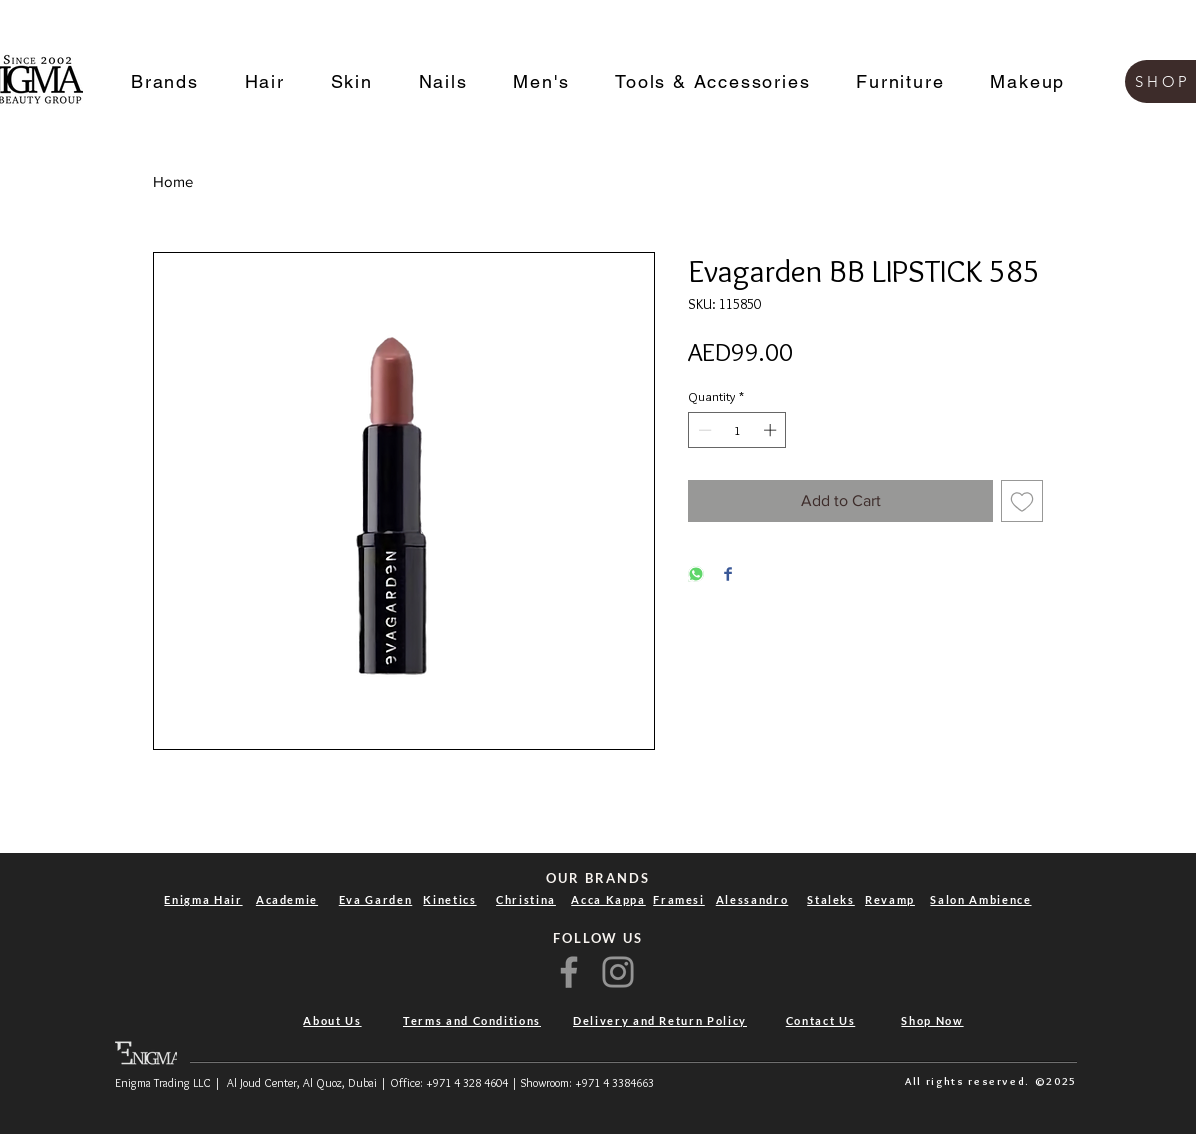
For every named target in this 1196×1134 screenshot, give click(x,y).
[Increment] (772, 430)
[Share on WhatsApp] (696, 575)
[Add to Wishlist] (1022, 501)
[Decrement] (703, 430)
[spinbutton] (737, 430)
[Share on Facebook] (728, 575)
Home (173, 181)
